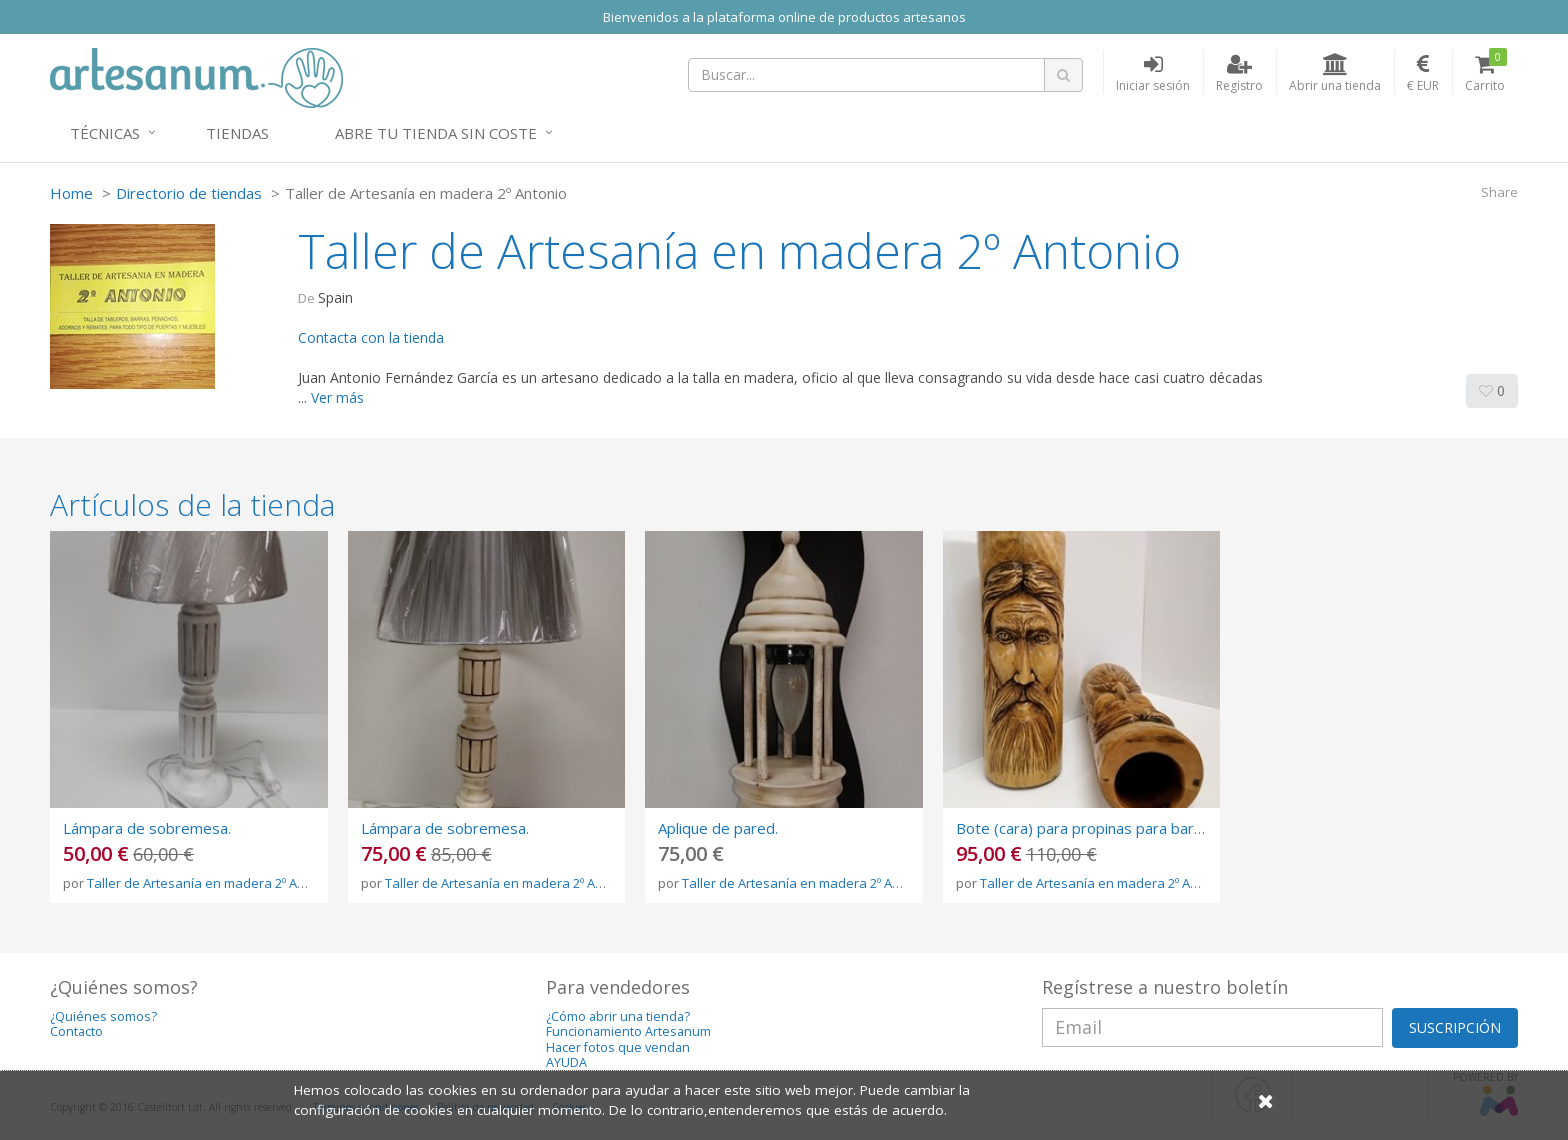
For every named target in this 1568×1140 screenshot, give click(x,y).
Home (71, 193)
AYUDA (566, 1062)
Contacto (76, 1031)
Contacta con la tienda (371, 337)
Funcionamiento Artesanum (628, 1031)
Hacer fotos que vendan (618, 1047)
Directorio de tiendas (189, 193)
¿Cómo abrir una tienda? (618, 1016)
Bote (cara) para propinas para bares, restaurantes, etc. (1149, 828)
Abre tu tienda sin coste (436, 133)
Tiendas (237, 133)
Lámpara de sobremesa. (147, 828)
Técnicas (105, 133)
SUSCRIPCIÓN (1455, 1027)
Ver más (337, 397)
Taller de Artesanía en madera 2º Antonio (211, 883)
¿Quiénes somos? (103, 1016)
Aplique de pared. (718, 828)
